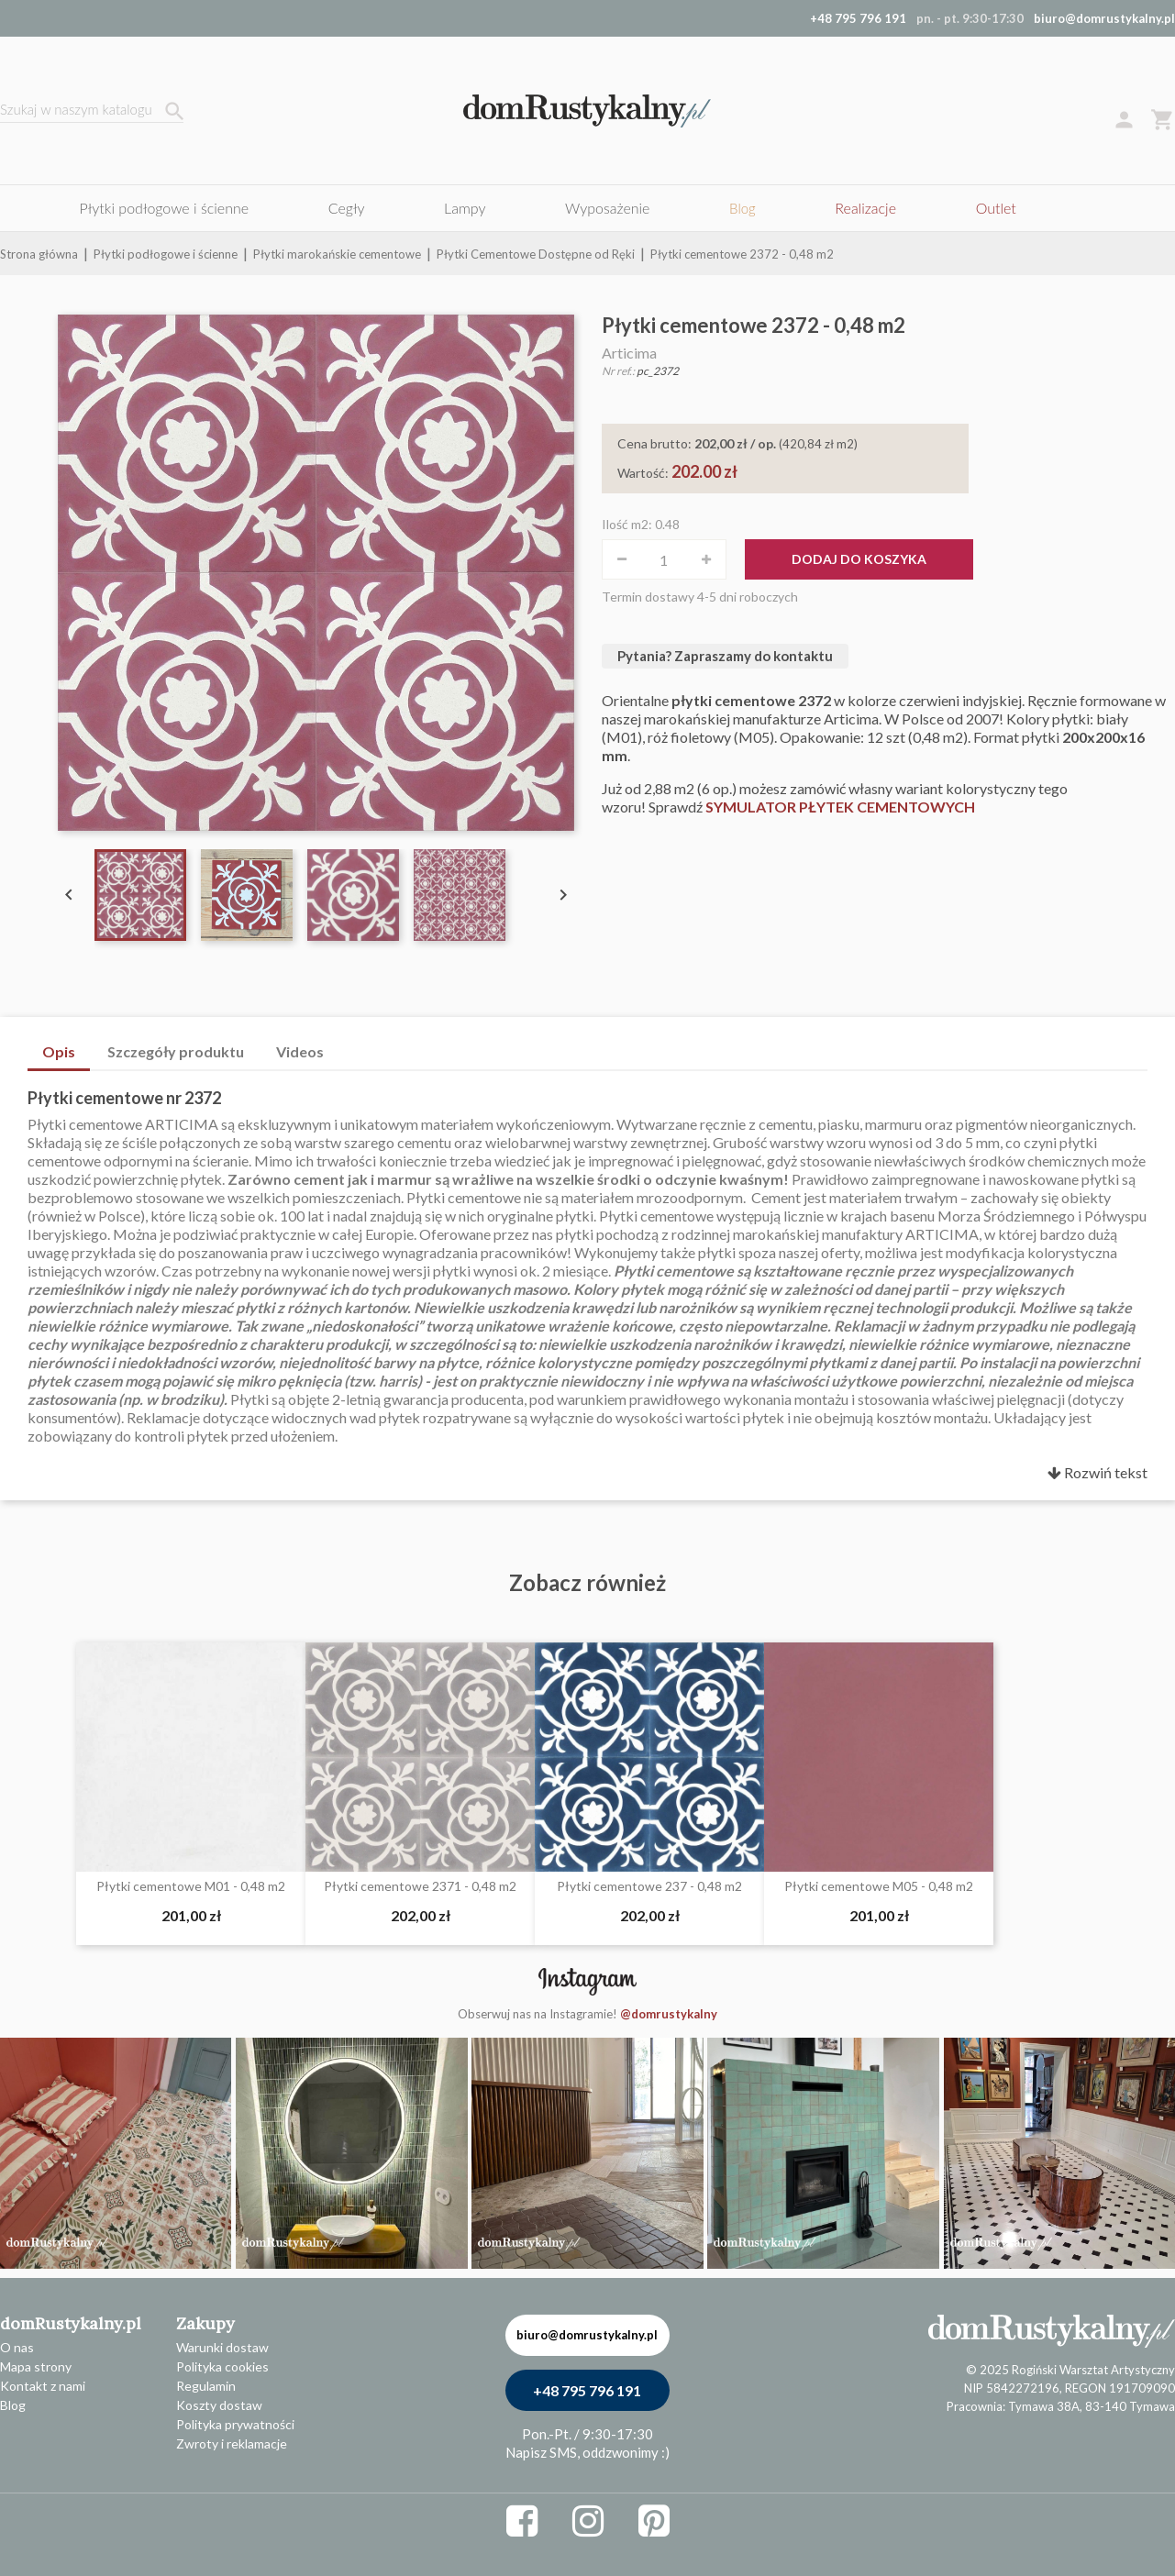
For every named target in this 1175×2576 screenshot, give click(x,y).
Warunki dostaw (222, 2347)
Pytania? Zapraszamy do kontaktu (725, 655)
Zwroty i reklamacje (231, 2443)
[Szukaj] (91, 111)
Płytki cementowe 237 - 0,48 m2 (649, 1886)
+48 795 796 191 (587, 2390)
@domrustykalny (668, 2014)
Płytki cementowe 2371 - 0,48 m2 (420, 1886)
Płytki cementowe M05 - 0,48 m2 (878, 1886)
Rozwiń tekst (1097, 1472)
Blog (13, 2405)
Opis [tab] (58, 1051)
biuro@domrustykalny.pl (1104, 18)
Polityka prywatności (235, 2424)
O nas (17, 2347)
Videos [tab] (300, 1051)
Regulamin (206, 2386)
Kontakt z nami (42, 2386)
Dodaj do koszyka (859, 559)
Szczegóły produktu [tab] (175, 1051)
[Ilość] (664, 559)
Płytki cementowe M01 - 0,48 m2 (190, 1886)
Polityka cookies (222, 2366)
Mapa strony (36, 2366)
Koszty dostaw (219, 2405)
